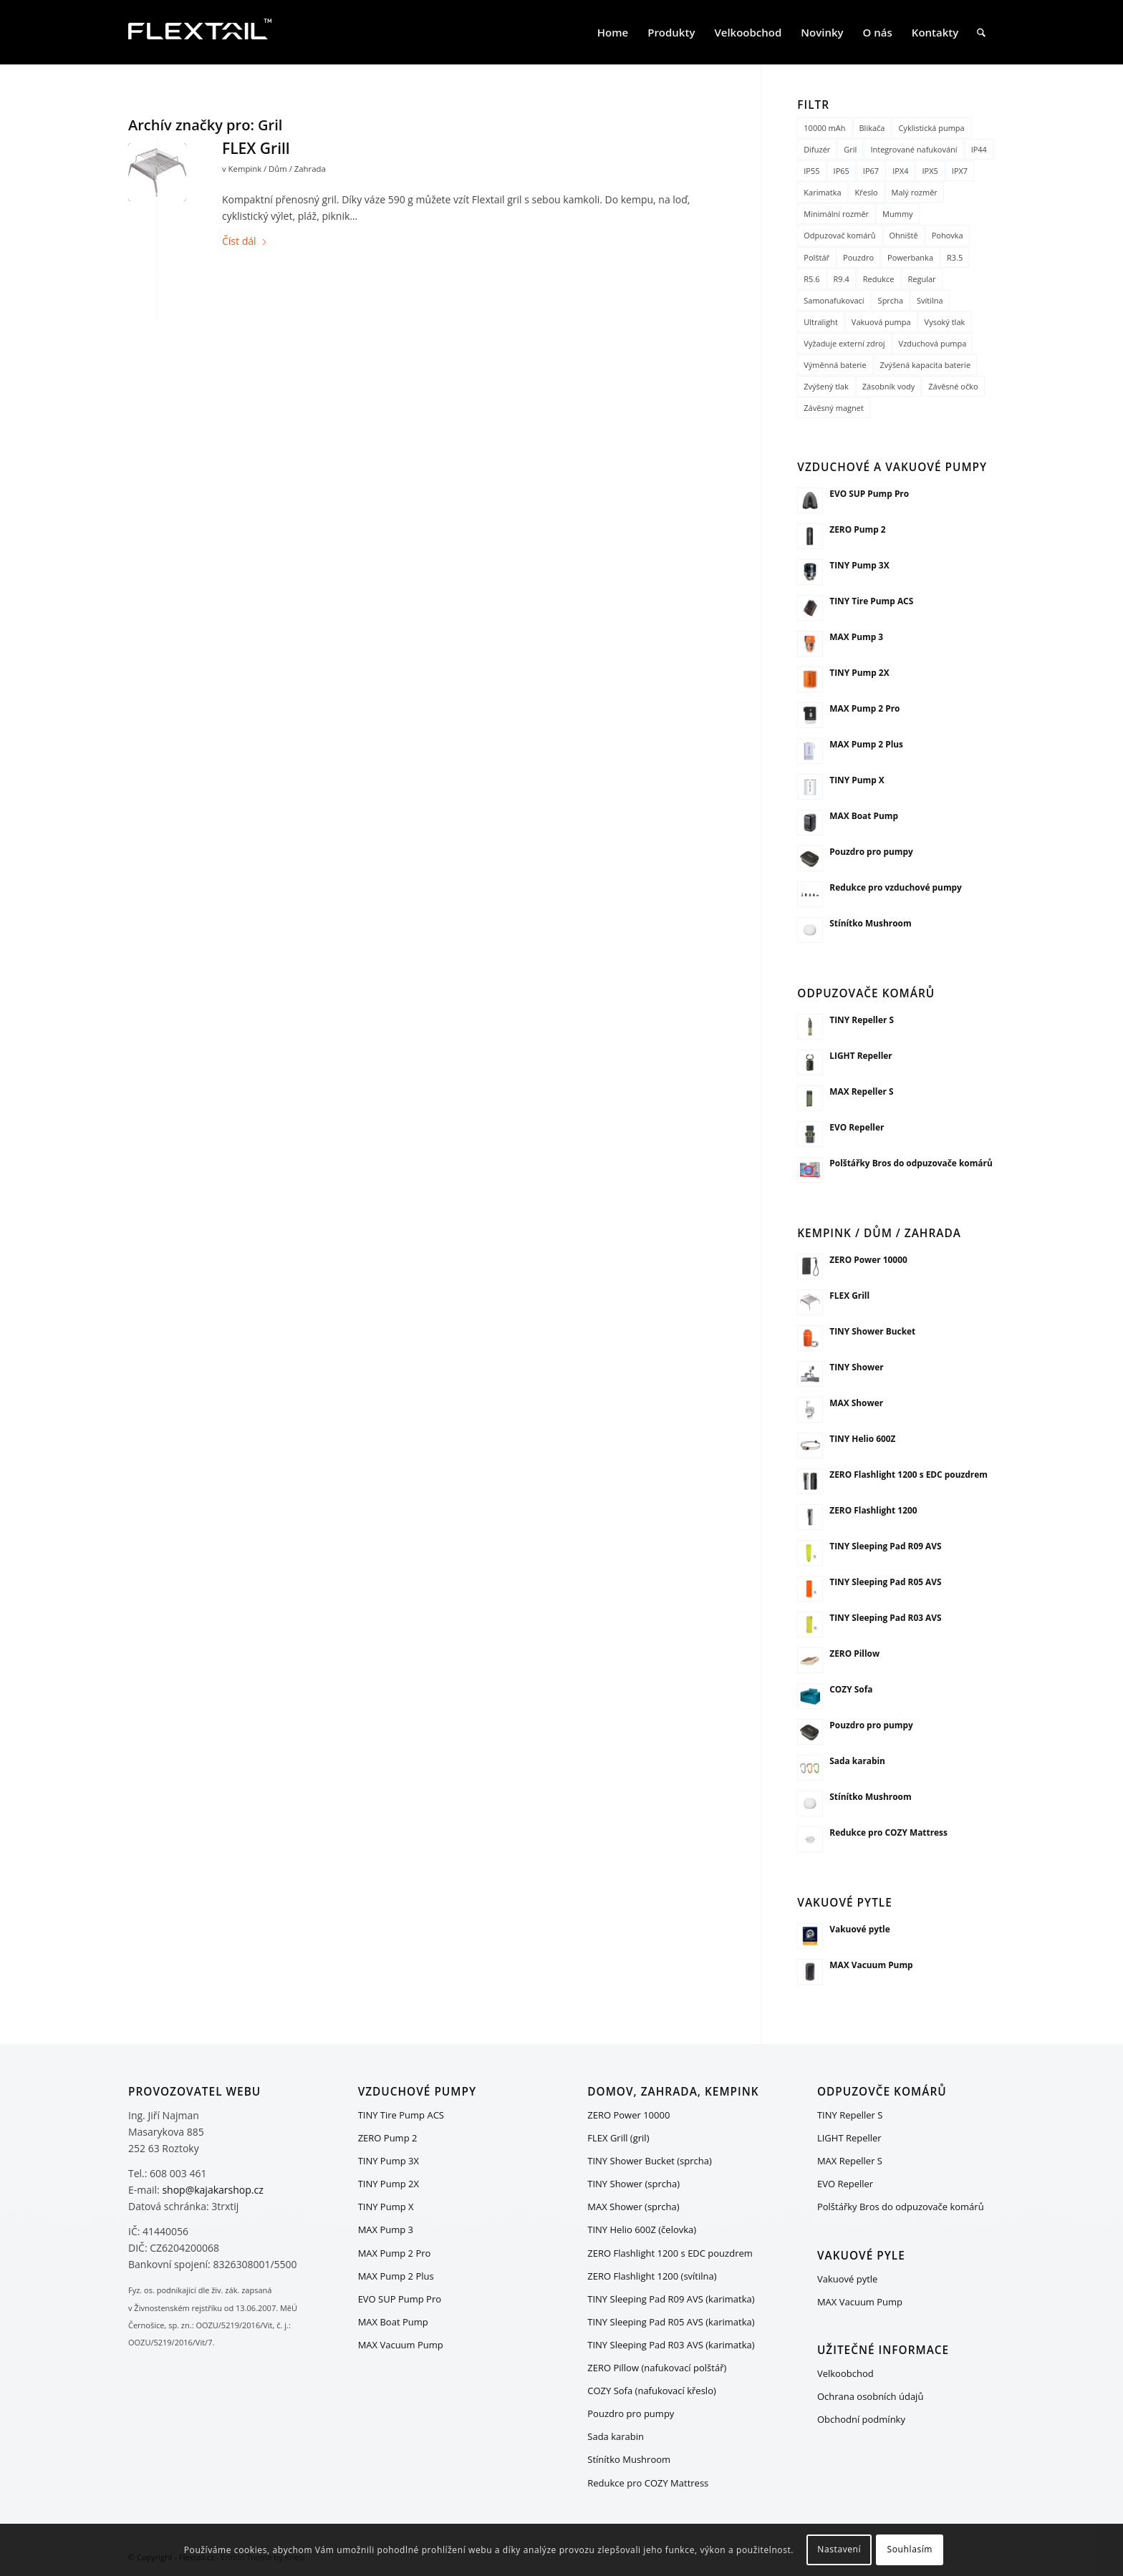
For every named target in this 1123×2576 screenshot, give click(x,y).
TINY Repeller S (861, 1019)
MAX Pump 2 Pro (864, 708)
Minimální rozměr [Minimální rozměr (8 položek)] (836, 213)
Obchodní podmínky (861, 2419)
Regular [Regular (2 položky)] (922, 278)
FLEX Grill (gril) (618, 2137)
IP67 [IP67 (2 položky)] (871, 170)
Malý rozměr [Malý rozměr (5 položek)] (915, 192)
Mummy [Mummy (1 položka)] (897, 213)
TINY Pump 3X (859, 565)
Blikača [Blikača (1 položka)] (872, 127)
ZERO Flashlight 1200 (873, 1510)
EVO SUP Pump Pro (869, 493)
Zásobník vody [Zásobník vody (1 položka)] (888, 386)
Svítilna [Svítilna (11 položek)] (930, 300)
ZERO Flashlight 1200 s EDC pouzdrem (908, 1474)
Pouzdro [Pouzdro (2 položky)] (858, 257)
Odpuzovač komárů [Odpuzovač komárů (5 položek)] (839, 235)
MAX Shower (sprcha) (633, 2206)
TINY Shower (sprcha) (633, 2183)
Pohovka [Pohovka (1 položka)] (947, 235)
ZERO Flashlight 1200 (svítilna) (651, 2276)
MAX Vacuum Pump (870, 1964)
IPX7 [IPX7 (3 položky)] (960, 170)
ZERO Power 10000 (868, 1259)
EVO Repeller (856, 1127)
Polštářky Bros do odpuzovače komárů (910, 1162)
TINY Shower (856, 1366)
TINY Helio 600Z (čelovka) (641, 2229)
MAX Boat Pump (863, 815)
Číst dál (245, 241)
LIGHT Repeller (860, 1055)
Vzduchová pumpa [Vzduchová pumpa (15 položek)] (933, 343)
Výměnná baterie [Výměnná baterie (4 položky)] (835, 364)
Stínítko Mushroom (870, 923)
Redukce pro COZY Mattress (888, 1832)
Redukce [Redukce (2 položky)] (879, 278)
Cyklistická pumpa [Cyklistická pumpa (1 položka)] (931, 127)
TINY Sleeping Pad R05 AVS (885, 1581)
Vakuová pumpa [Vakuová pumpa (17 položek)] (881, 321)
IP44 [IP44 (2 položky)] (979, 149)
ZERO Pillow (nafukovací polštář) (656, 2367)
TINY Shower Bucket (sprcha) (649, 2160)
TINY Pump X (857, 779)
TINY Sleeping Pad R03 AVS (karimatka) (670, 2344)
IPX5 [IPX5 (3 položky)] (930, 170)
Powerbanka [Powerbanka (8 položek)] (910, 257)
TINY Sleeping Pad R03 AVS (885, 1617)
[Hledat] (981, 32)
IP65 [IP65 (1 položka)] (841, 170)
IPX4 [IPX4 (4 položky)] (900, 170)
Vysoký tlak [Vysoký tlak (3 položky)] (945, 321)
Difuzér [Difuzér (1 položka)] (817, 149)
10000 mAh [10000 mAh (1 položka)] (824, 127)
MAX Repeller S (861, 1091)
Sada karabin (857, 1760)
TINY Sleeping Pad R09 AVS (885, 1545)
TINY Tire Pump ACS (871, 600)
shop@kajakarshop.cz (212, 2190)
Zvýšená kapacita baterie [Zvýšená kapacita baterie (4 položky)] (925, 364)
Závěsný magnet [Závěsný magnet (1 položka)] (834, 407)
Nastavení (839, 2549)
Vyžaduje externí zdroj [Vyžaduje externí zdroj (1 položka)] (844, 343)
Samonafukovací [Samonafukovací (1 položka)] (834, 300)
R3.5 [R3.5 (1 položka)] (955, 257)
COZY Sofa (850, 1689)
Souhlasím (909, 2549)
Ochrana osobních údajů (870, 2396)
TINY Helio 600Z (862, 1438)
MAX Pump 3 (856, 636)
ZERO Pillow (854, 1653)
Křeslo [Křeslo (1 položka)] (866, 192)
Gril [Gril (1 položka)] (850, 149)
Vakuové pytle (859, 1929)
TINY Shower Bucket (872, 1331)
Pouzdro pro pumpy (871, 851)
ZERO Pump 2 (857, 529)
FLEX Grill (256, 148)
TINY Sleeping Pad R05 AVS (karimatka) (670, 2321)
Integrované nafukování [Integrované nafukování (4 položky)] (913, 149)
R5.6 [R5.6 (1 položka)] (811, 278)
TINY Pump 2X (859, 672)
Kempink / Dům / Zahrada (277, 168)
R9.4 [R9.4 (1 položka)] (841, 278)
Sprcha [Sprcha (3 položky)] (890, 300)
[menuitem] (612, 32)
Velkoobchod (845, 2373)
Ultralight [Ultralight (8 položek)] (821, 321)
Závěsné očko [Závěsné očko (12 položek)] (953, 386)
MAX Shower (856, 1402)
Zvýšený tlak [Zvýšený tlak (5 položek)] (826, 386)
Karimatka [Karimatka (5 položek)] (822, 192)
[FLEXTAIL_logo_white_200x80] (199, 32)
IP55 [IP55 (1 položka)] (811, 170)
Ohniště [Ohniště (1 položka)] (904, 235)
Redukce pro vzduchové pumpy (895, 887)
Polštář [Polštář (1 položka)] (816, 257)
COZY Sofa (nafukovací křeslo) (651, 2390)
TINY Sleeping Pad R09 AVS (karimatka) (670, 2298)
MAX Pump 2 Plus (866, 744)
